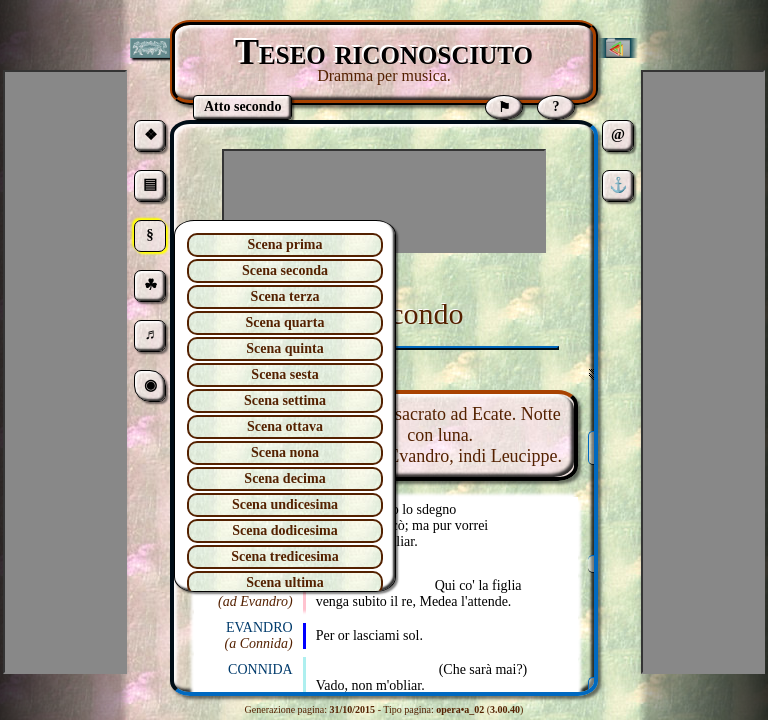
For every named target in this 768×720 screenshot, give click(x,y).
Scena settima (285, 400)
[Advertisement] (384, 201)
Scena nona (285, 452)
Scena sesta (284, 374)
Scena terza (285, 296)
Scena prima (284, 244)
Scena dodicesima (284, 530)
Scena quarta (285, 322)
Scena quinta (284, 348)
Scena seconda (285, 270)
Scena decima (284, 478)
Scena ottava (285, 426)
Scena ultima (284, 582)
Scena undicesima (285, 504)
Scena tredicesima (284, 556)
